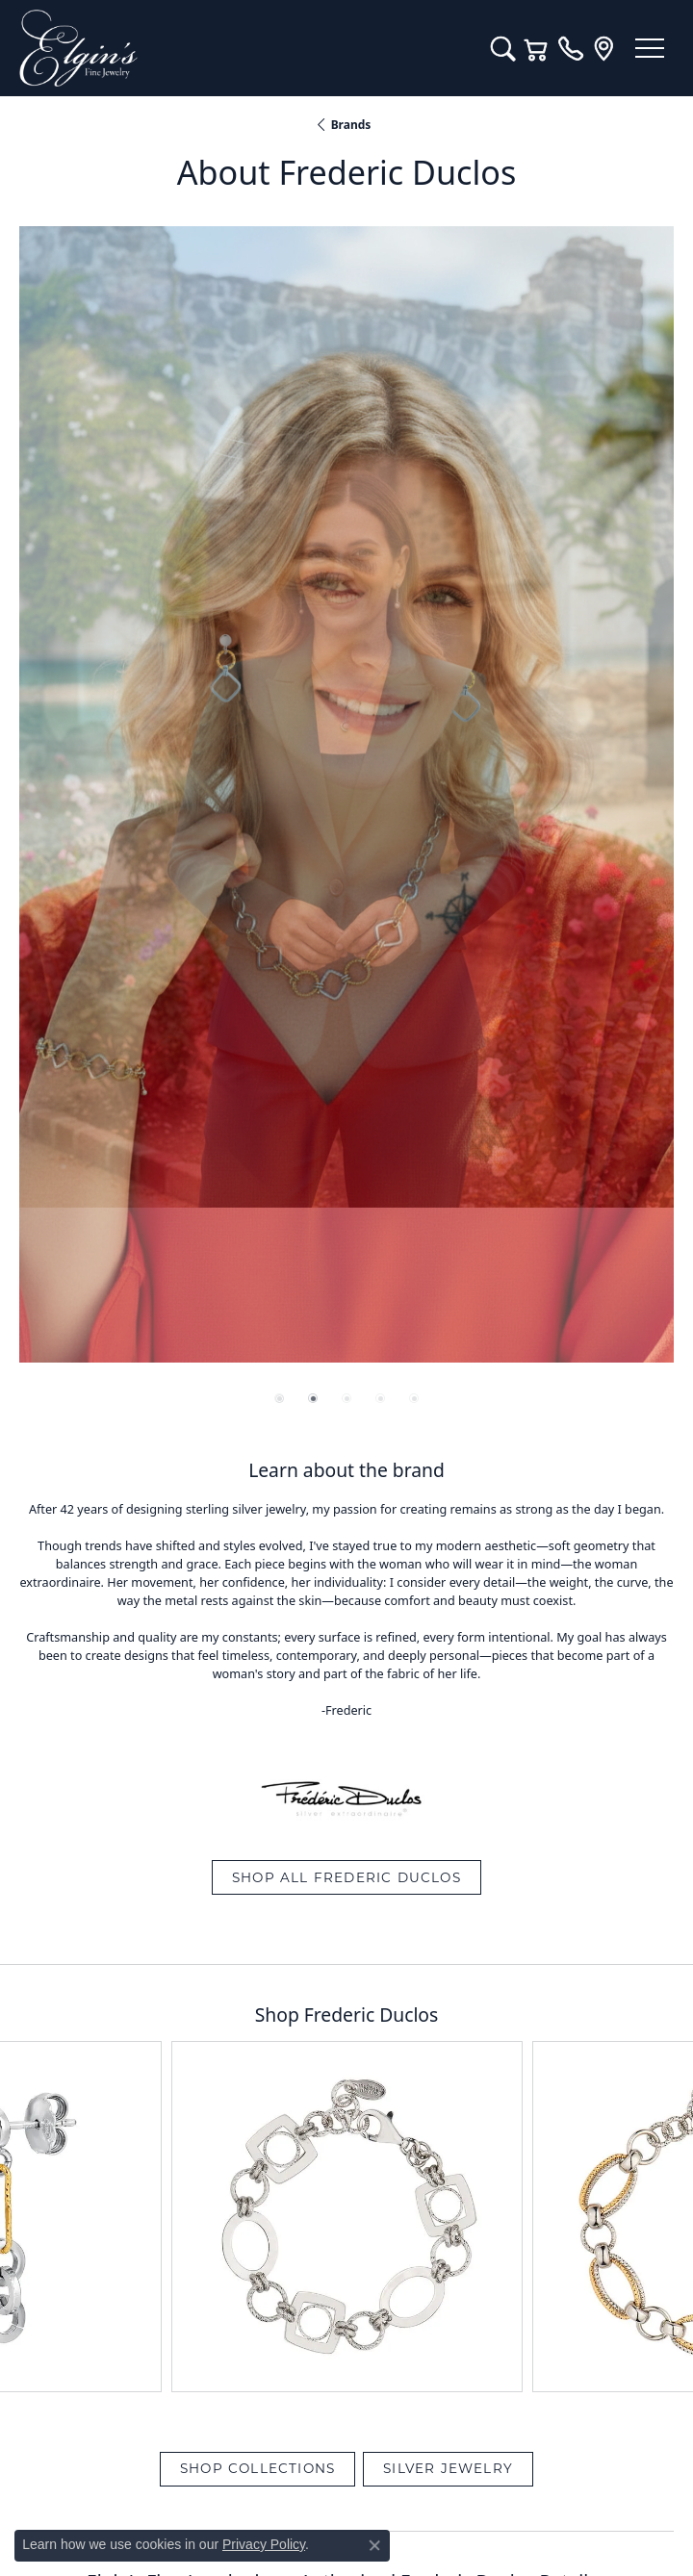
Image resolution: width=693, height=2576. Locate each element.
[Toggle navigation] (650, 48)
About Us (346, 2029)
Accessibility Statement (508, 2492)
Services (346, 1956)
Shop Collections (257, 1074)
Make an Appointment (347, 1253)
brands (351, 124)
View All (346, 1385)
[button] (503, 48)
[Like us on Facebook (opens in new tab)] (298, 2417)
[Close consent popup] (374, 2545)
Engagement (347, 1846)
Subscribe (469, 1581)
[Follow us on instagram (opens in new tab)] (400, 2417)
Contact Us (346, 2066)
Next (642, 1385)
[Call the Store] (346, 2213)
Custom (346, 1919)
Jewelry (346, 1810)
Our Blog (347, 1992)
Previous (64, 1385)
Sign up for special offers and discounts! (346, 1529)
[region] (346, 287)
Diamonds (346, 1883)
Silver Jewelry (448, 1074)
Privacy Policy (252, 2492)
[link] (570, 48)
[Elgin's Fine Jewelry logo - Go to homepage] (245, 48)
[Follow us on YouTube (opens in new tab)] (349, 2417)
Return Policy (154, 2492)
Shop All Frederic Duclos (346, 782)
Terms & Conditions (367, 2492)
